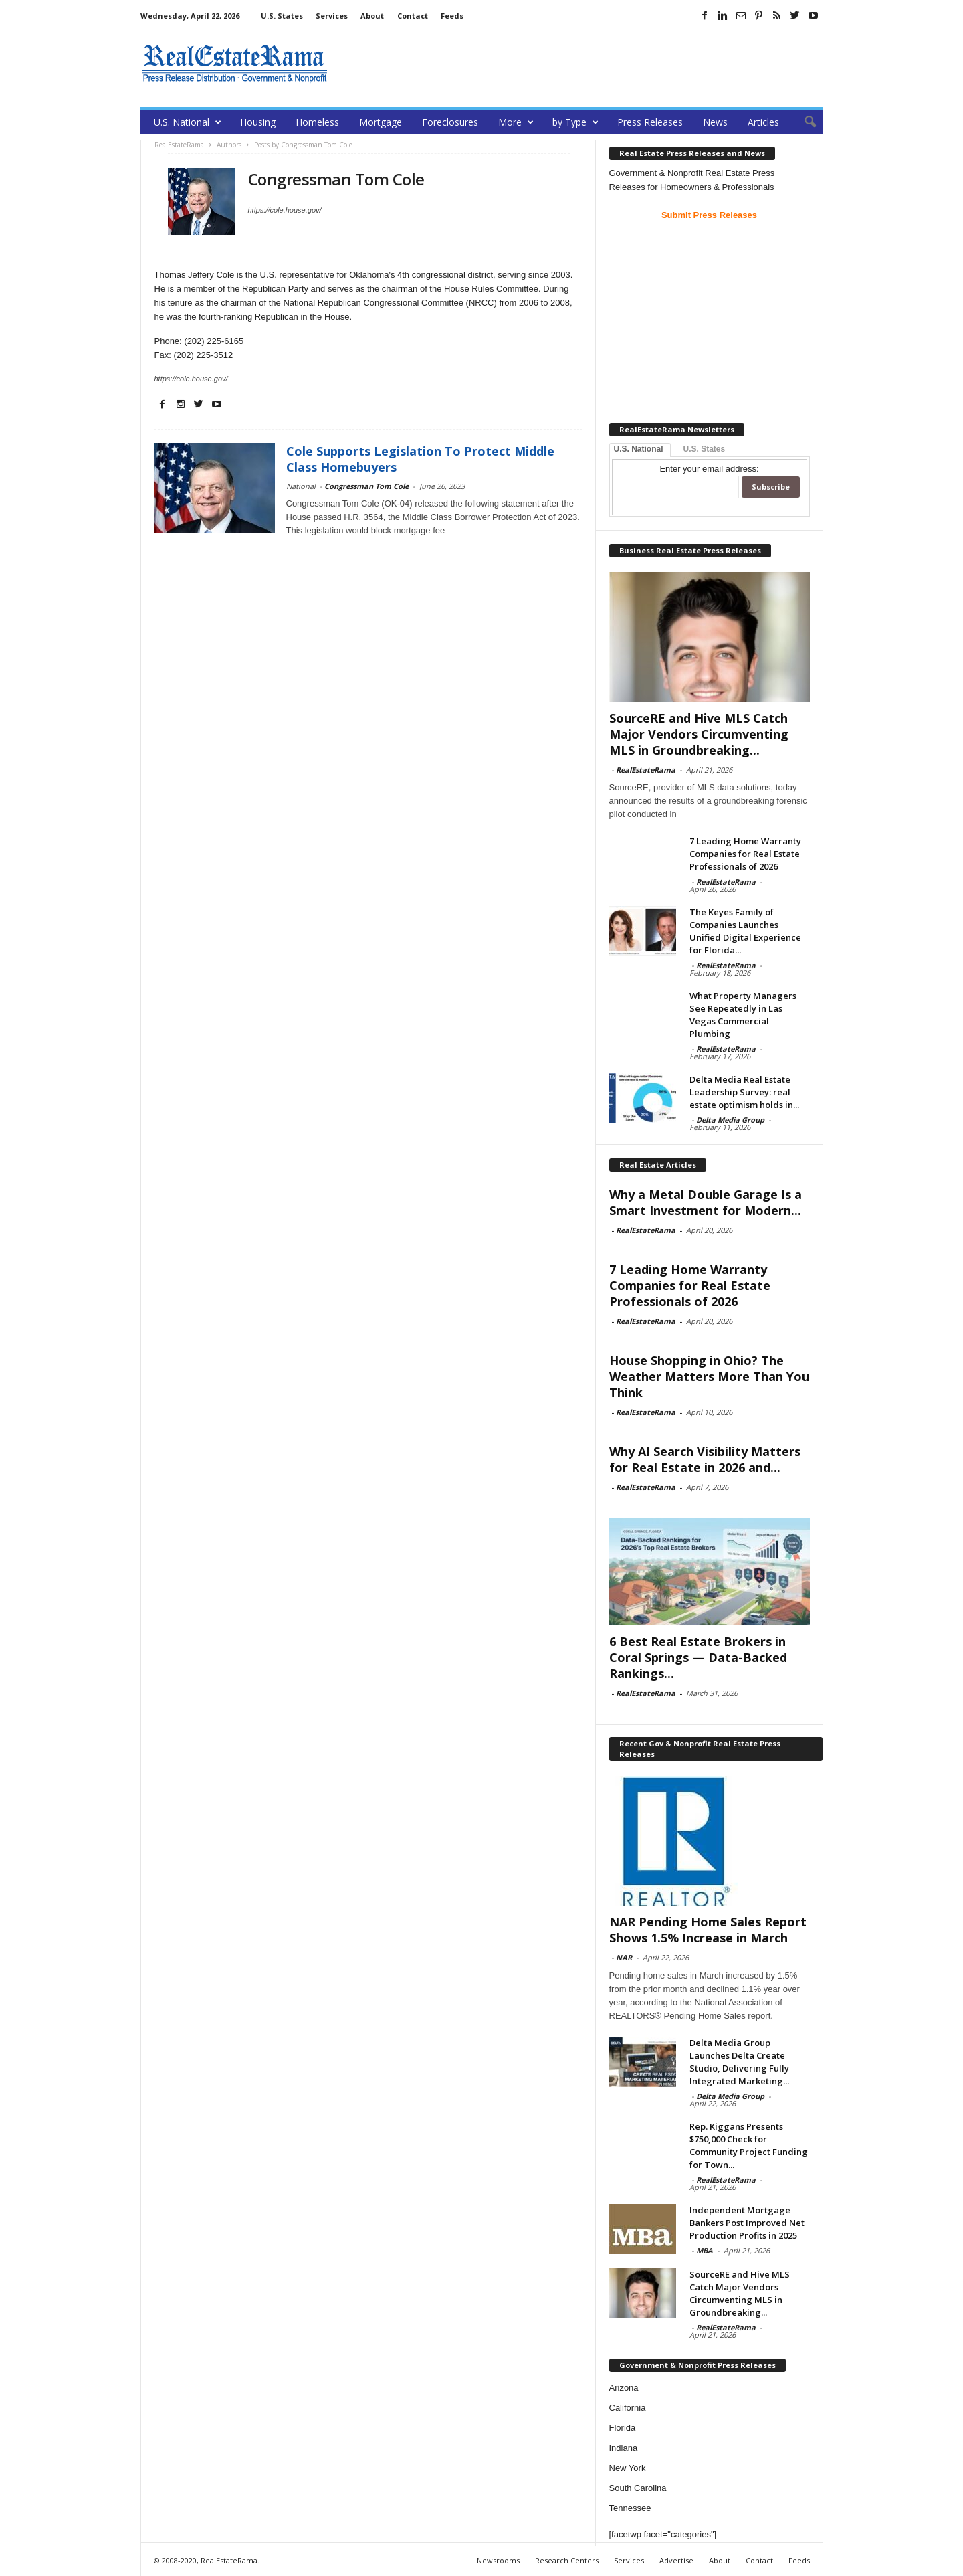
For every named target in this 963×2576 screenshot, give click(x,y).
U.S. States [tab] (704, 449)
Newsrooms (498, 2560)
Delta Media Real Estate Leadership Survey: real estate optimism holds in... (744, 1092)
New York (627, 2468)
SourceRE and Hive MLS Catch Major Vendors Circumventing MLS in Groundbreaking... (698, 734)
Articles (763, 122)
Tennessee (630, 2508)
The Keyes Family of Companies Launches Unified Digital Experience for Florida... (745, 931)
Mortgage (380, 122)
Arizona (624, 2388)
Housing (258, 122)
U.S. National (187, 122)
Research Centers (567, 2560)
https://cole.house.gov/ (285, 210)
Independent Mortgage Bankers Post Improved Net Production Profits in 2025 (747, 2222)
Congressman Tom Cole (366, 486)
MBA (704, 2250)
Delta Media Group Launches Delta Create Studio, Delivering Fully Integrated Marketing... (739, 2062)
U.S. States (282, 16)
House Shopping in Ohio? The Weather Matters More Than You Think (709, 1376)
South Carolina (638, 2488)
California (627, 2408)
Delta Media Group (730, 1120)
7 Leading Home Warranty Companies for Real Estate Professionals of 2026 (745, 853)
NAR (624, 1957)
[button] (803, 122)
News (715, 122)
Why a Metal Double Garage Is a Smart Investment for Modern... (705, 1202)
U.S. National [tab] (638, 449)
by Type (575, 122)
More (516, 122)
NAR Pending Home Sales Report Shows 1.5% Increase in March (708, 1930)
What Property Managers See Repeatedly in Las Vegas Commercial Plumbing (742, 1015)
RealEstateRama (645, 770)
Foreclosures (450, 122)
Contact (412, 16)
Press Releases (650, 122)
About (372, 16)
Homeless (317, 122)
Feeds (452, 16)
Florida (622, 2428)
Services (332, 16)
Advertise (676, 2560)
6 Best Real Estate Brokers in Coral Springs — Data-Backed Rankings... (698, 1657)
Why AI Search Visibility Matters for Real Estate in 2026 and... (704, 1459)
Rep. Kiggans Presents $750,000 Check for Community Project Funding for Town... (748, 2145)
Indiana (623, 2448)
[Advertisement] (579, 63)
